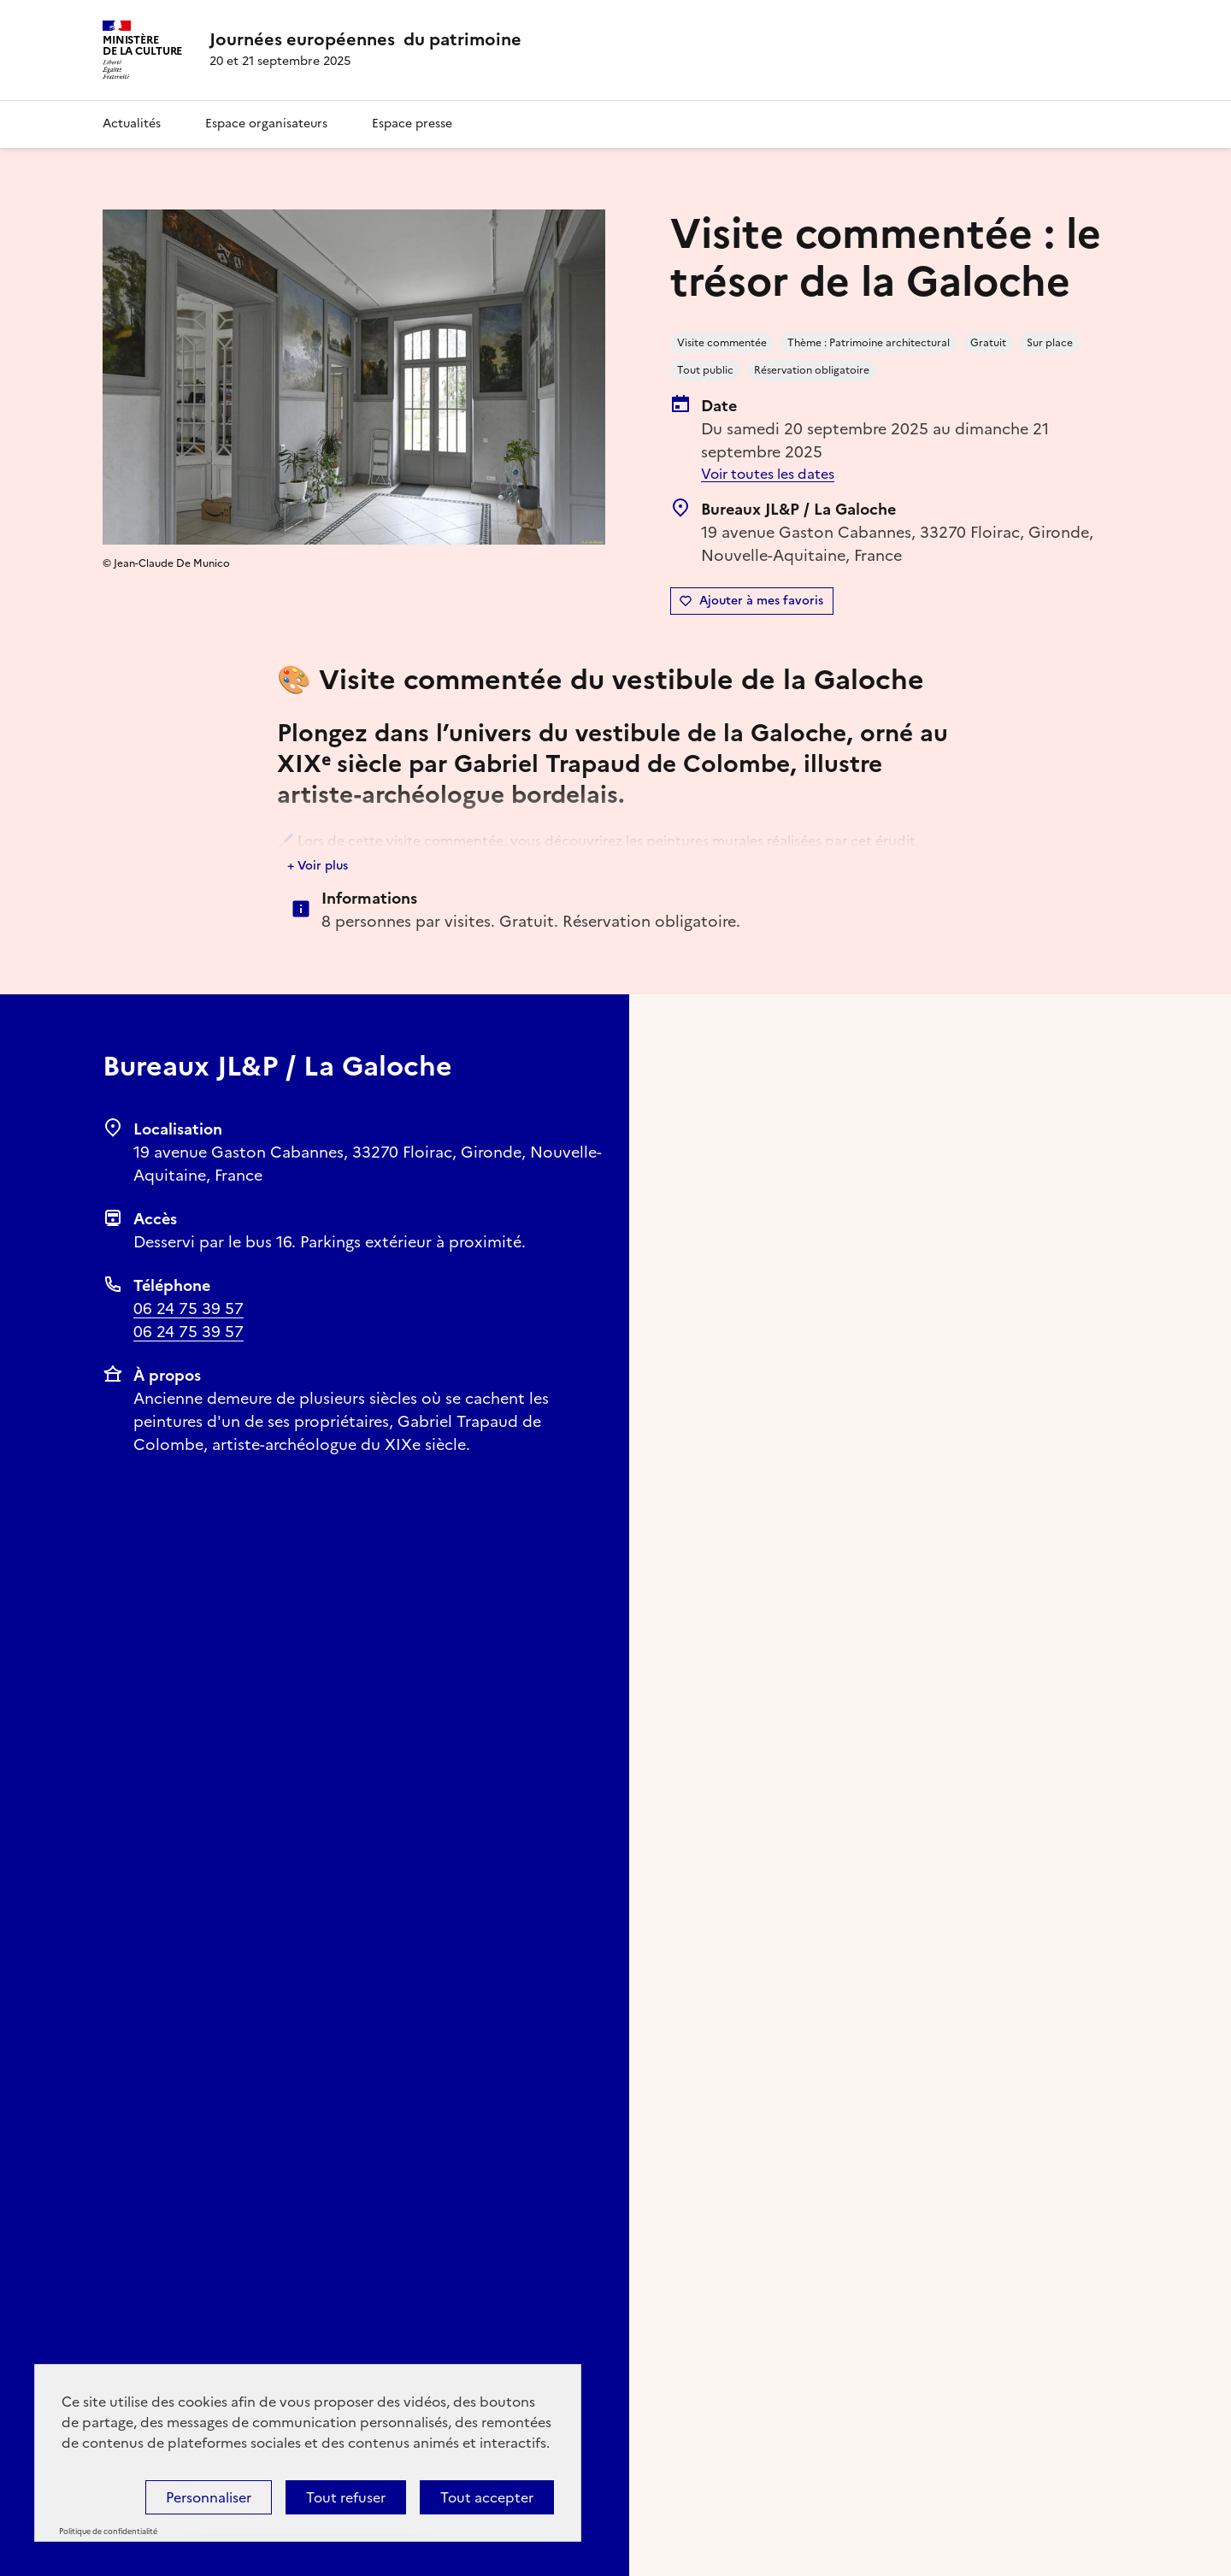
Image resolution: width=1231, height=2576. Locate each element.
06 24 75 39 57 (188, 1308)
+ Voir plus (317, 866)
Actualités (132, 124)
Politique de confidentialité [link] (108, 2532)
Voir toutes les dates (767, 473)
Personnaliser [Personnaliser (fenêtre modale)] (208, 2497)
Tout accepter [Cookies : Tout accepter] (486, 2497)
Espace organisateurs (266, 124)
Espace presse (412, 124)
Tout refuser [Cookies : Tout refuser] (346, 2497)
